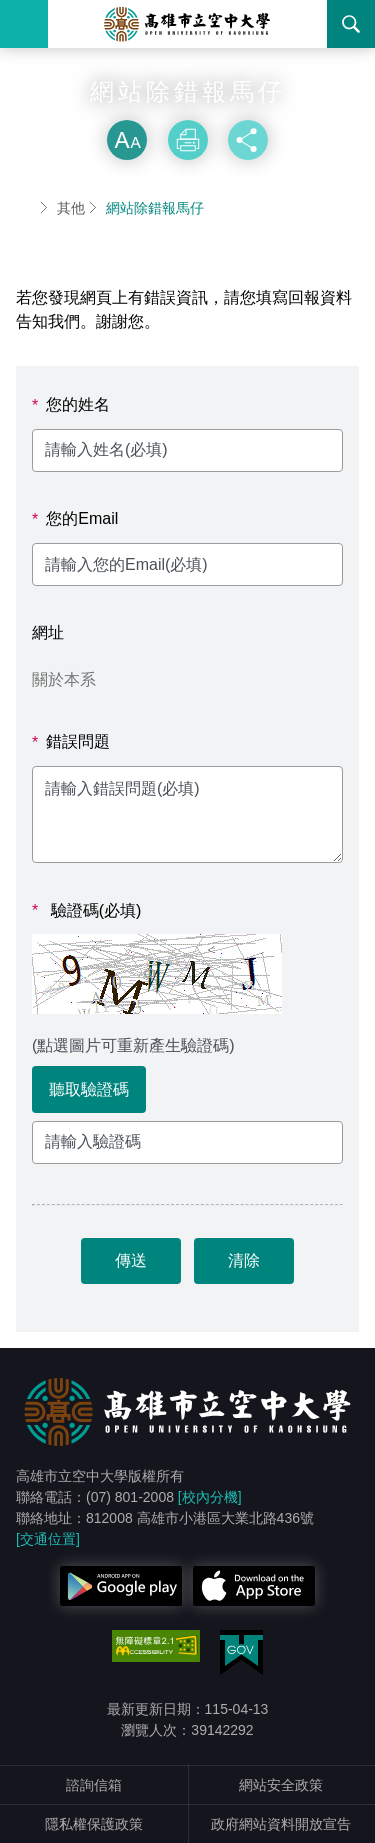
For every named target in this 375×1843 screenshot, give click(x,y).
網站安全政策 (281, 1785)
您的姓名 (71, 405)
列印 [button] (188, 140)
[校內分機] (210, 1497)
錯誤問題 (71, 742)
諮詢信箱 (94, 1785)
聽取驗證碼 (89, 1089)
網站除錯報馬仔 (155, 208)
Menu (24, 24)
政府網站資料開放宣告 (281, 1824)
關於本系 (64, 679)
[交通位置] (48, 1539)
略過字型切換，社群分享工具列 (188, 100)
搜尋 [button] (351, 24)
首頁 (24, 208)
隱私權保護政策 (94, 1824)
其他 (71, 208)
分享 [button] (248, 140)
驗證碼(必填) (86, 911)
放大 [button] (127, 140)
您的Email (75, 519)
